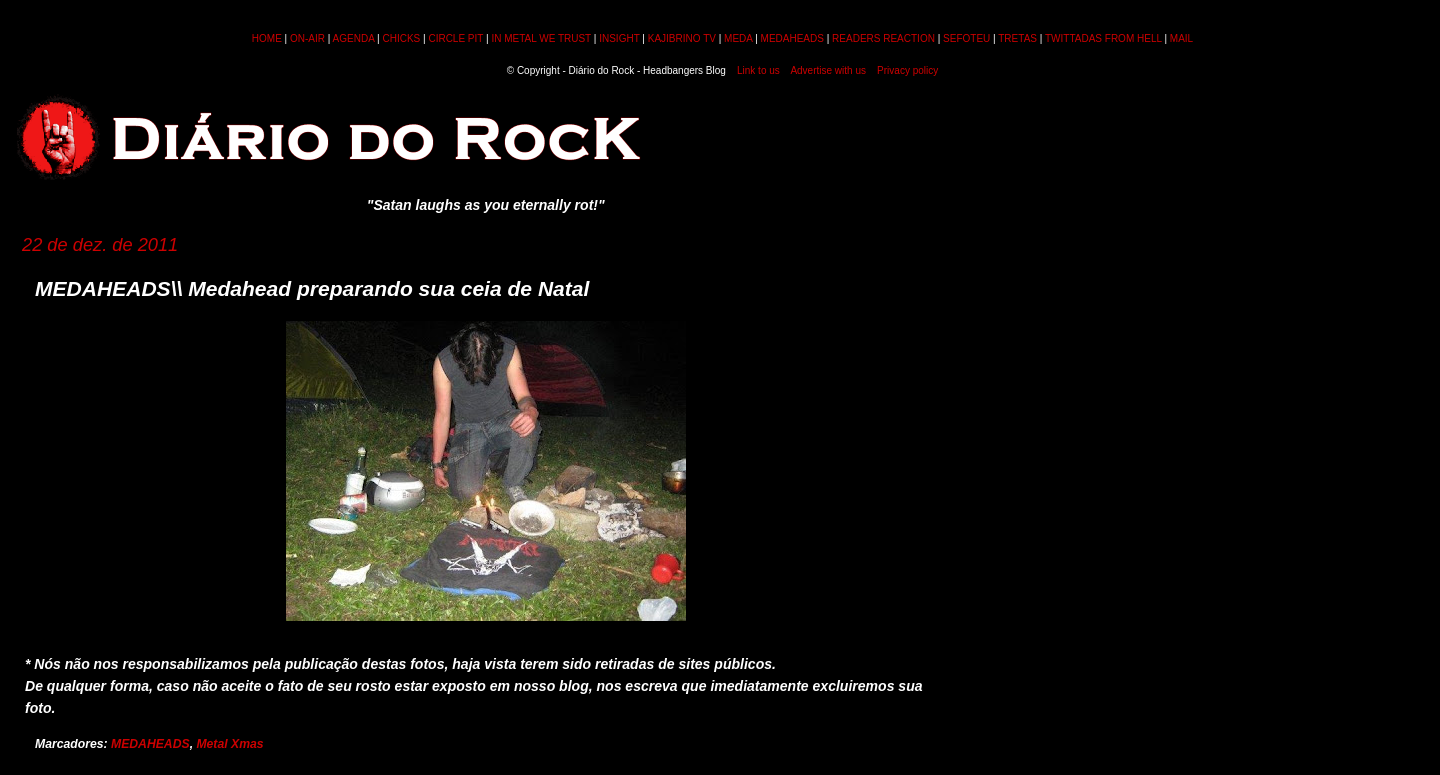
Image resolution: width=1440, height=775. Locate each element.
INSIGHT (619, 38)
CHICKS (401, 38)
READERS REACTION (883, 38)
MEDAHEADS (792, 38)
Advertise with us (828, 70)
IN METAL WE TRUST (541, 38)
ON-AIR (307, 38)
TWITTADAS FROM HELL (1103, 38)
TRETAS (1017, 38)
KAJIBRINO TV (682, 38)
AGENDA (354, 38)
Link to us (758, 70)
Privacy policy (907, 70)
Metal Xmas (229, 744)
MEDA (738, 38)
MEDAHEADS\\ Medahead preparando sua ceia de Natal (312, 288)
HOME (267, 38)
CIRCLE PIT (455, 38)
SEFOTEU (966, 38)
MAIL (1181, 38)
